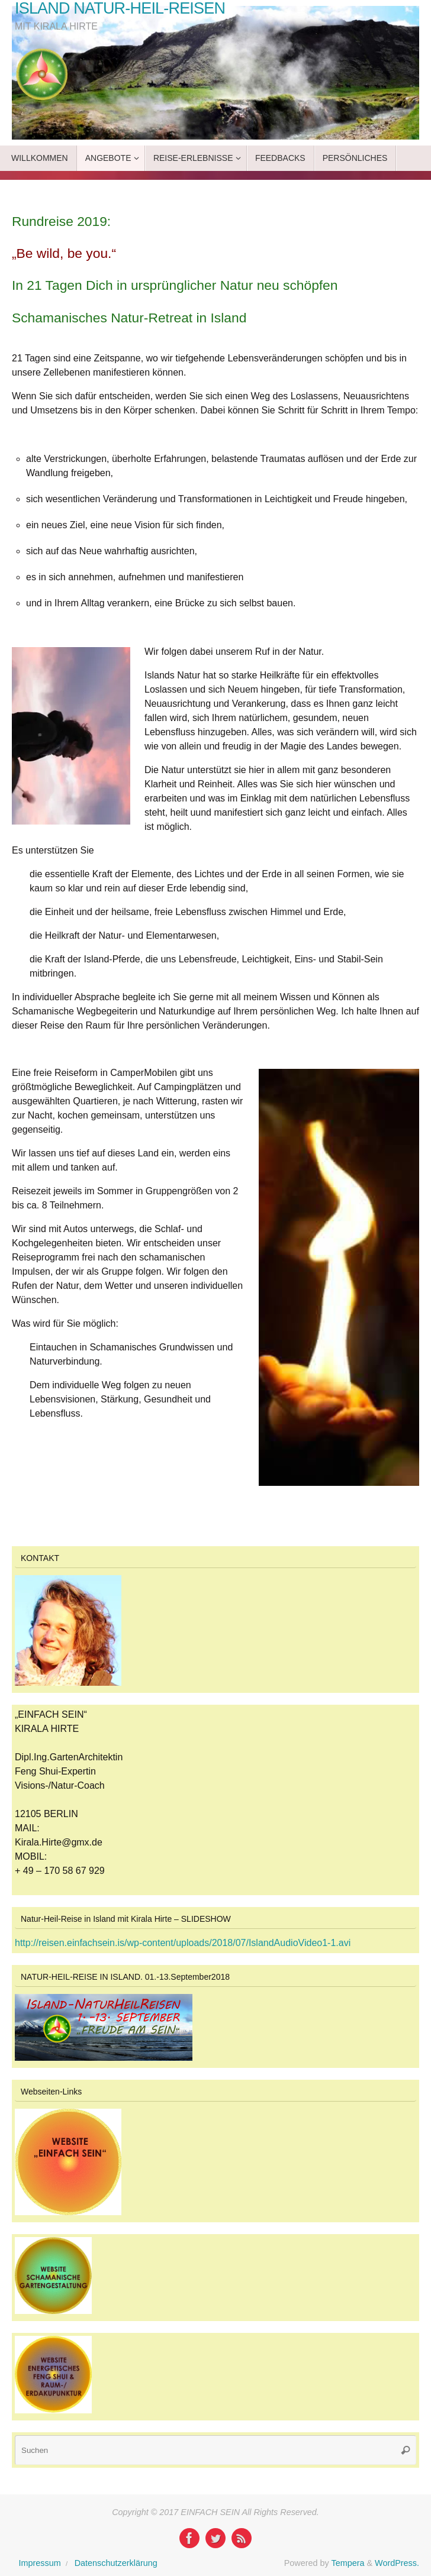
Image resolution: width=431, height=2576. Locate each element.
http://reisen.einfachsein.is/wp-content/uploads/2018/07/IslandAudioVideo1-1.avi (182, 1943)
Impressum (40, 2563)
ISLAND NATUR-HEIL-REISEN (120, 8)
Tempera (347, 2563)
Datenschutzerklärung (116, 2563)
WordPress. (397, 2563)
